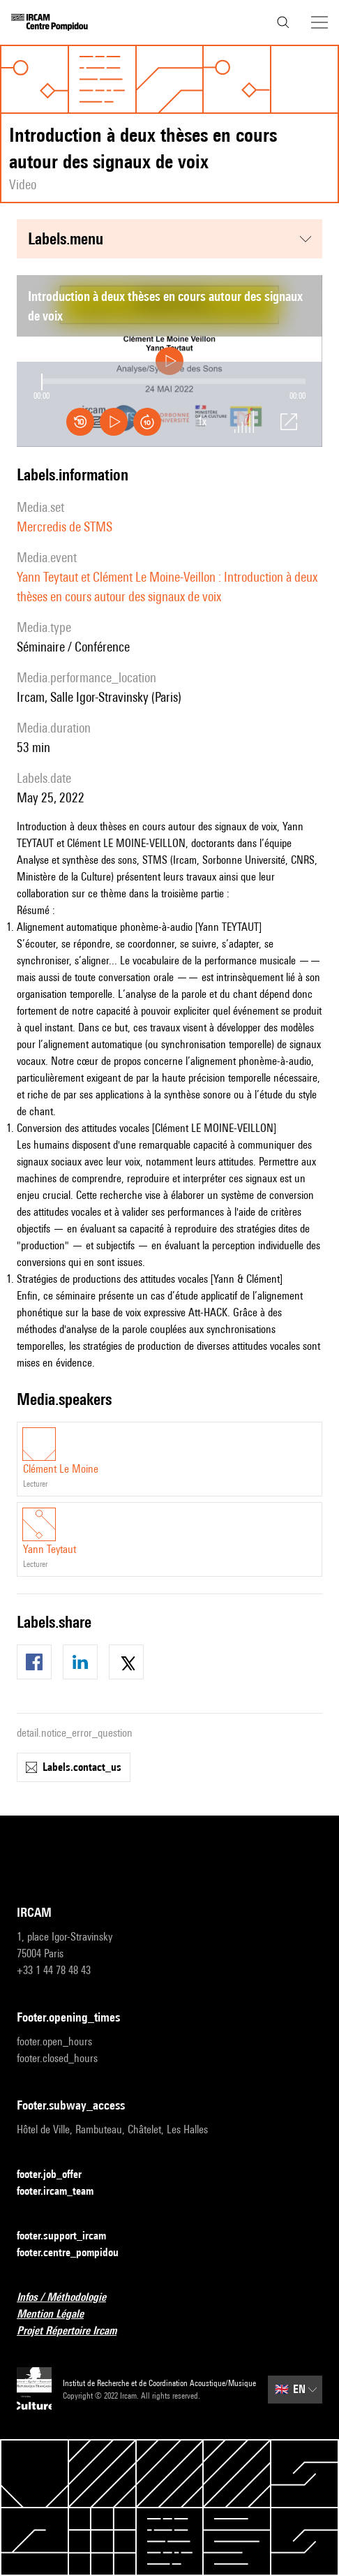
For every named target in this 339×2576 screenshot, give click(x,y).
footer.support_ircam (70, 2236)
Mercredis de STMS (64, 526)
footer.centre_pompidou (76, 2253)
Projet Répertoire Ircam (75, 2331)
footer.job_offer (57, 2174)
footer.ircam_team (63, 2191)
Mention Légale (58, 2314)
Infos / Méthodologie (70, 2297)
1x (202, 421)
